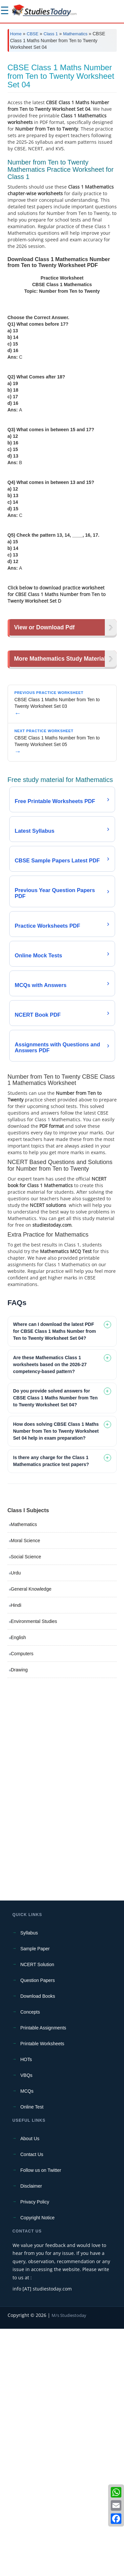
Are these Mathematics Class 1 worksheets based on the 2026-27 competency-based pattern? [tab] (50, 1611)
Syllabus (29, 2180)
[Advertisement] (62, 122)
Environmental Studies (34, 1868)
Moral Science (25, 1787)
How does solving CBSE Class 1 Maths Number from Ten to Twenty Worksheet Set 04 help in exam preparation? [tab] (56, 1678)
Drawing (19, 1917)
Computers (22, 1900)
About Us (30, 2385)
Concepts (30, 2259)
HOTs (26, 2306)
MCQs (27, 2338)
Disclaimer (31, 2433)
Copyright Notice (38, 2465)
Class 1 (51, 33)
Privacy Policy (35, 2449)
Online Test (32, 2354)
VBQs (27, 2322)
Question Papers (38, 2227)
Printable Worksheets (42, 2290)
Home (16, 33)
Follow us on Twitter (41, 2417)
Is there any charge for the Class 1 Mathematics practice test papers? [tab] (51, 1708)
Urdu (16, 1820)
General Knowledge (31, 1836)
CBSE (32, 33)
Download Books (38, 2243)
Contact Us (32, 2401)
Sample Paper (35, 2196)
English (18, 1884)
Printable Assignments (43, 2275)
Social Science (26, 1804)
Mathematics (75, 33)
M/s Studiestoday (69, 2562)
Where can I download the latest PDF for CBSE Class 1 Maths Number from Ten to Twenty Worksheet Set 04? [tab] (54, 1578)
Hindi (16, 1852)
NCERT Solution (37, 2211)
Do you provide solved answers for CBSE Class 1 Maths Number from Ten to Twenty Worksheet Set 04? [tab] (55, 1645)
